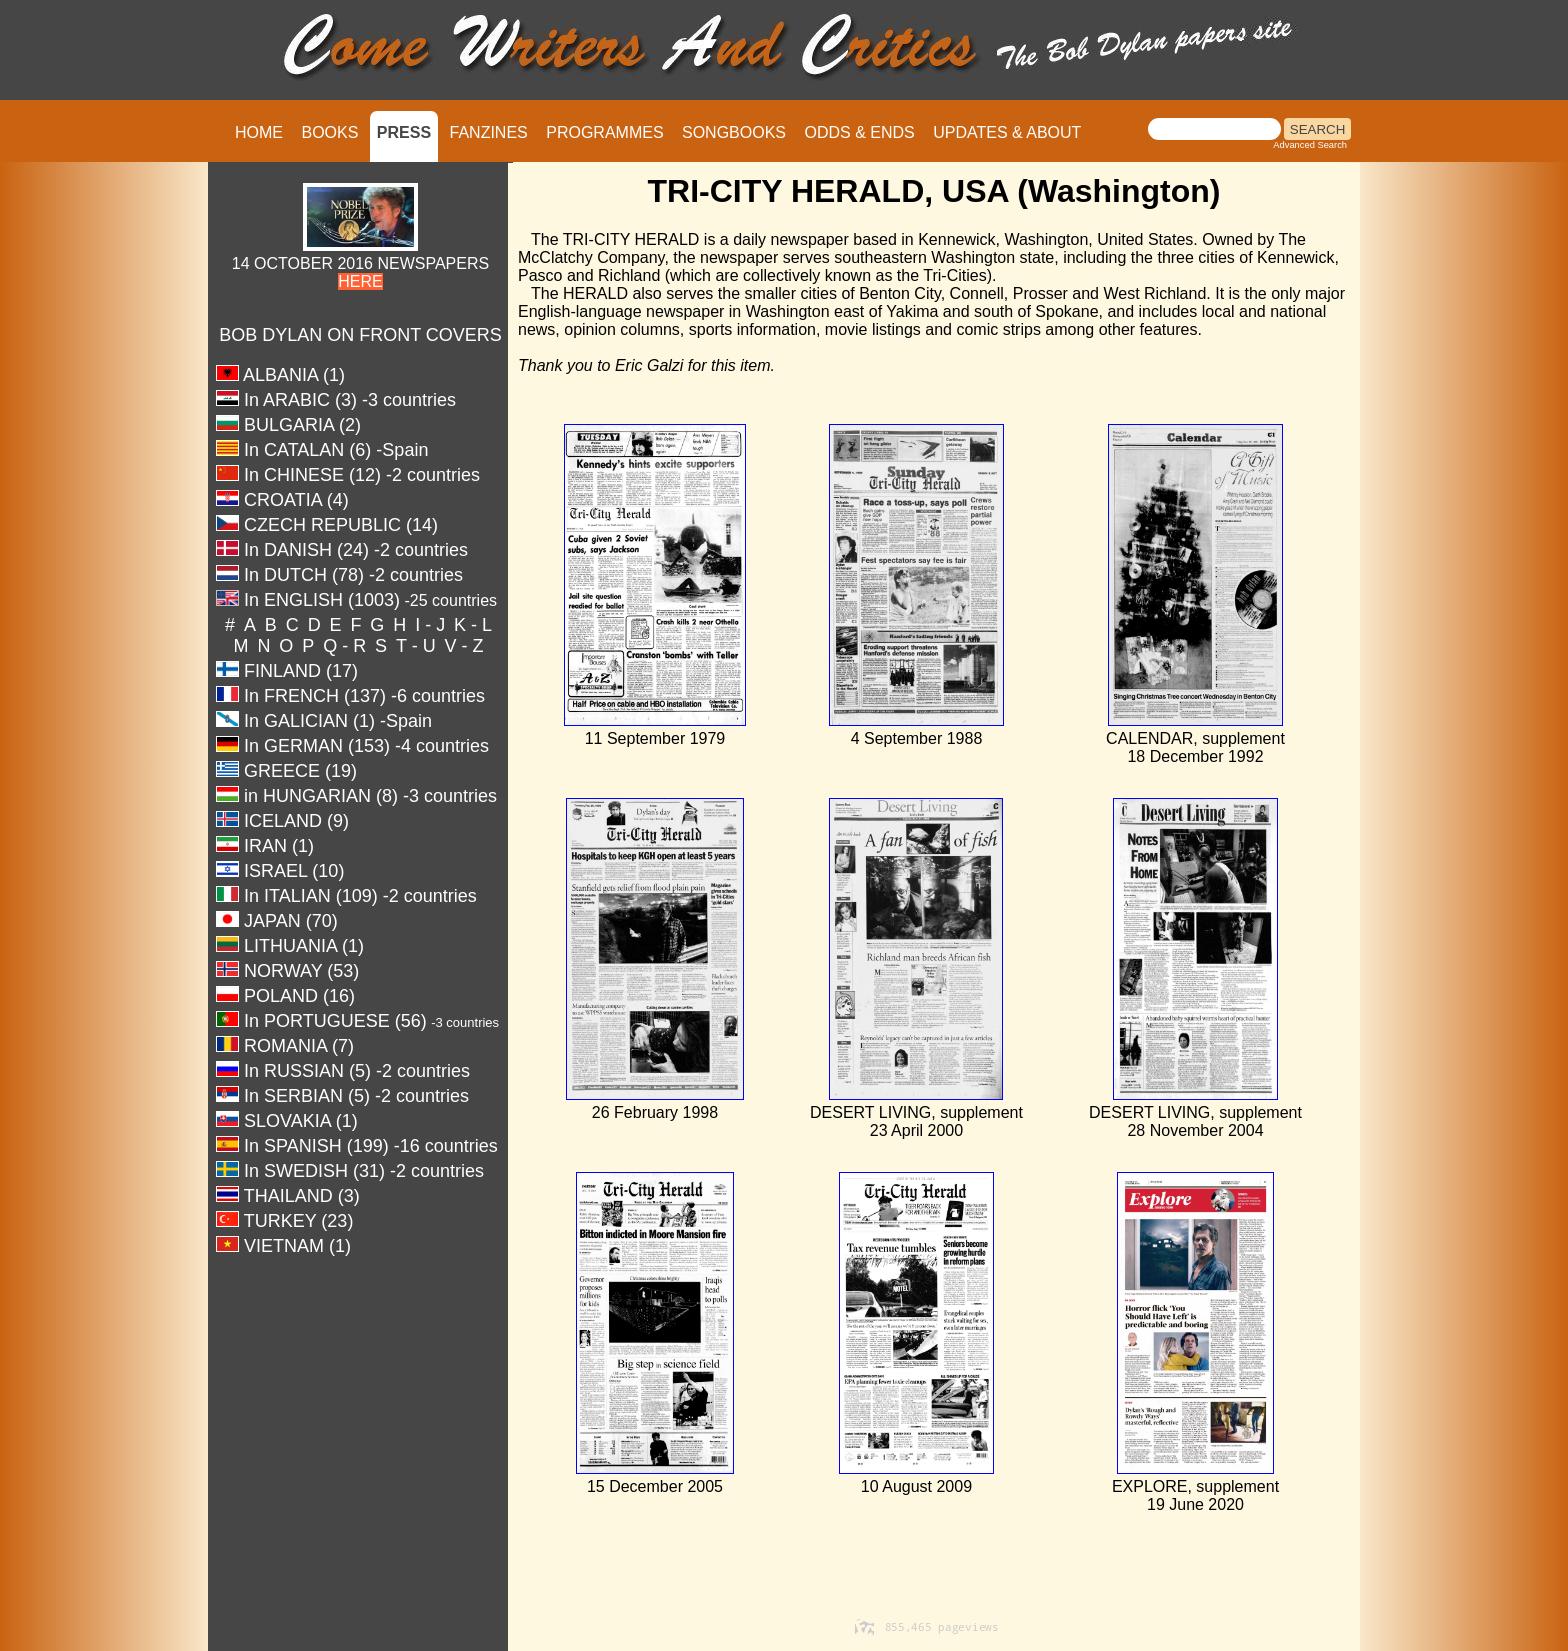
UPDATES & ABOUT (1007, 132)
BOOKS (329, 132)
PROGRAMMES (604, 132)
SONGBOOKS (734, 132)
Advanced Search (1310, 145)
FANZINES (489, 132)
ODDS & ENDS (859, 132)
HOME (259, 132)
